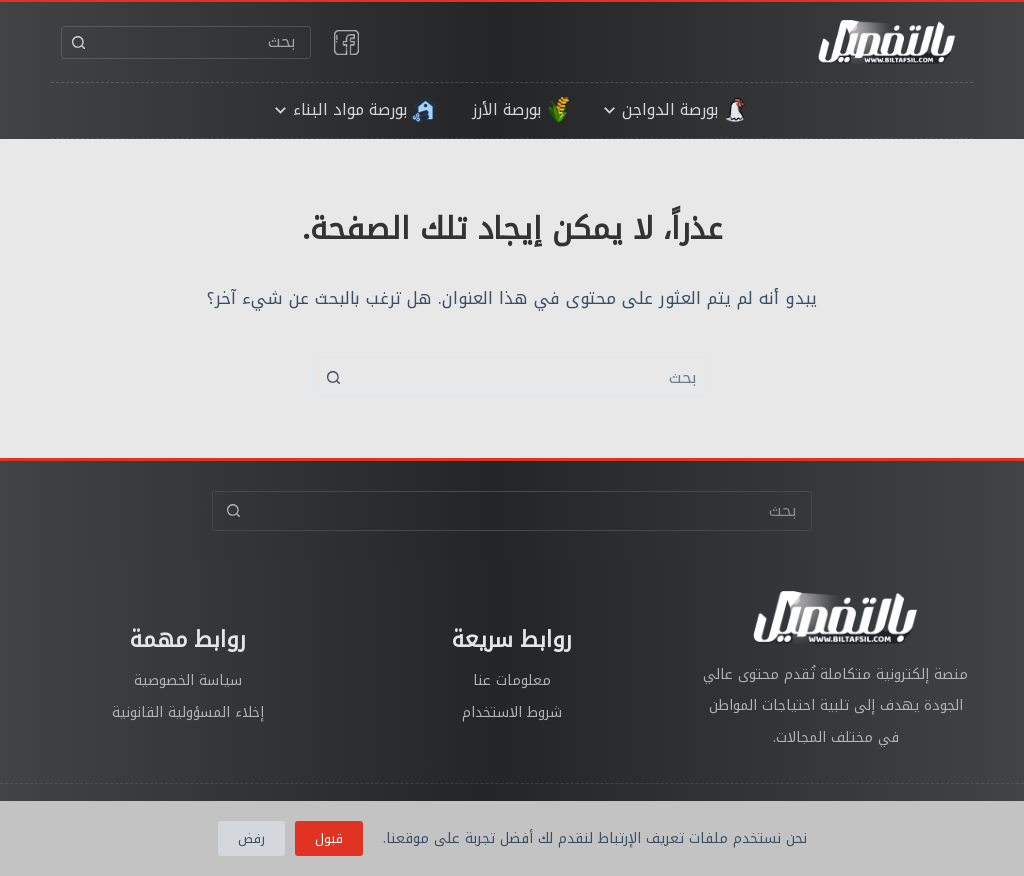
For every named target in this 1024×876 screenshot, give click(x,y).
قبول (329, 838)
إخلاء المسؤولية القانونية (188, 712)
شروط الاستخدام (512, 712)
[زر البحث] (78, 42)
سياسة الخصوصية (188, 680)
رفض (251, 838)
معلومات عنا (512, 680)
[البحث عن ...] (202, 42)
